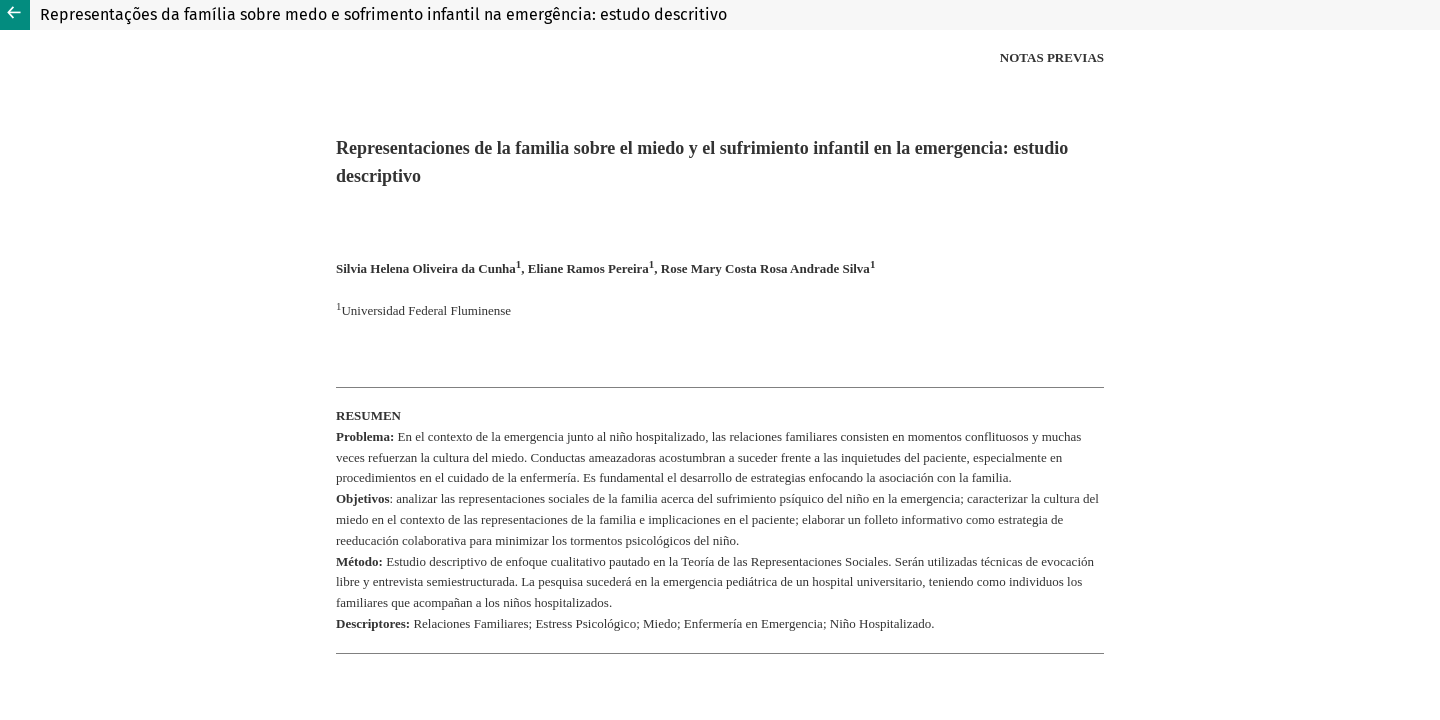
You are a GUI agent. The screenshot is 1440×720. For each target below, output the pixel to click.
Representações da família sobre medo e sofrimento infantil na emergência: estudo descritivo (383, 14)
